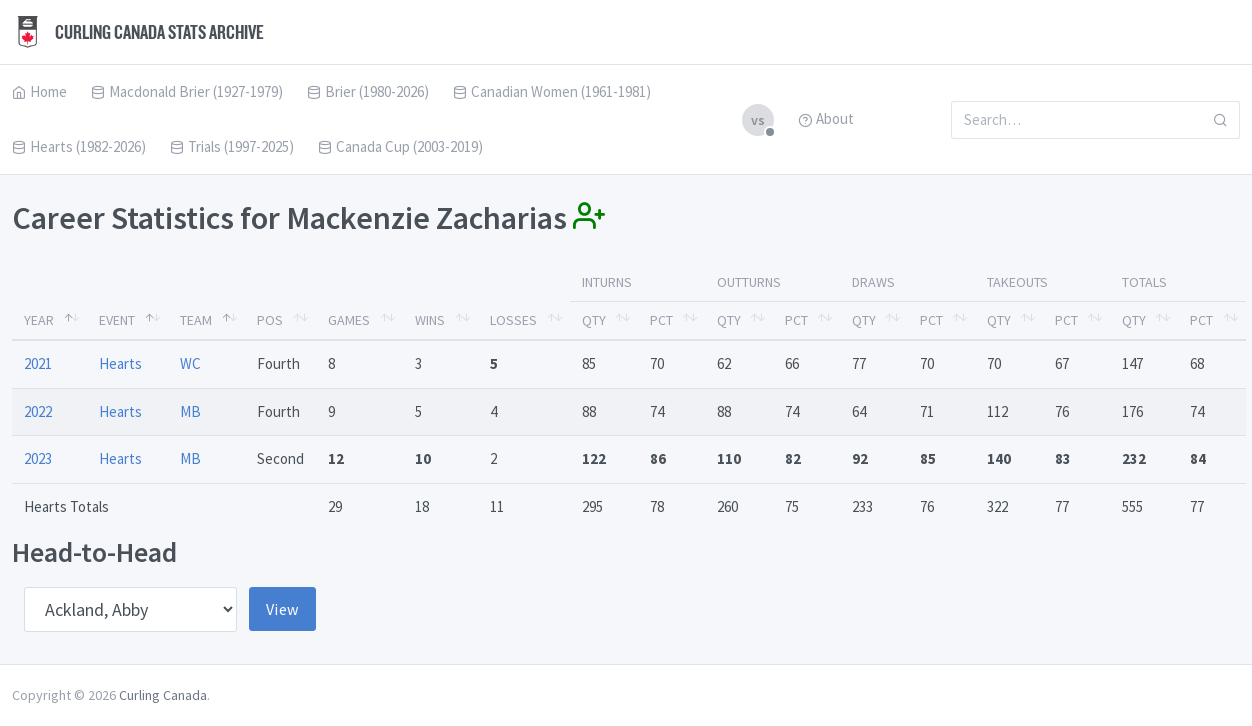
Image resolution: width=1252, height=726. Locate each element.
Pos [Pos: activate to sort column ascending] (270, 320)
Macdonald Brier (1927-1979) (187, 91)
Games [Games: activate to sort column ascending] (349, 320)
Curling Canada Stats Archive (138, 32)
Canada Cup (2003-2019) (400, 146)
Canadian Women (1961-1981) (552, 91)
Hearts (120, 363)
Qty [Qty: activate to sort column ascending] (594, 320)
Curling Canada (163, 695)
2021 (38, 363)
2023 (38, 458)
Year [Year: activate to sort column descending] (39, 320)
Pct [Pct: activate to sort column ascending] (661, 320)
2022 (38, 411)
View (282, 609)
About (826, 118)
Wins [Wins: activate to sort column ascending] (430, 320)
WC (190, 363)
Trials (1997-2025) (232, 146)
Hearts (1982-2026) (79, 146)
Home (39, 91)
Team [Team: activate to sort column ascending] (196, 320)
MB (190, 411)
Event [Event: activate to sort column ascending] (117, 320)
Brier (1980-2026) (368, 91)
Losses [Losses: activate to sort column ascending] (513, 320)
